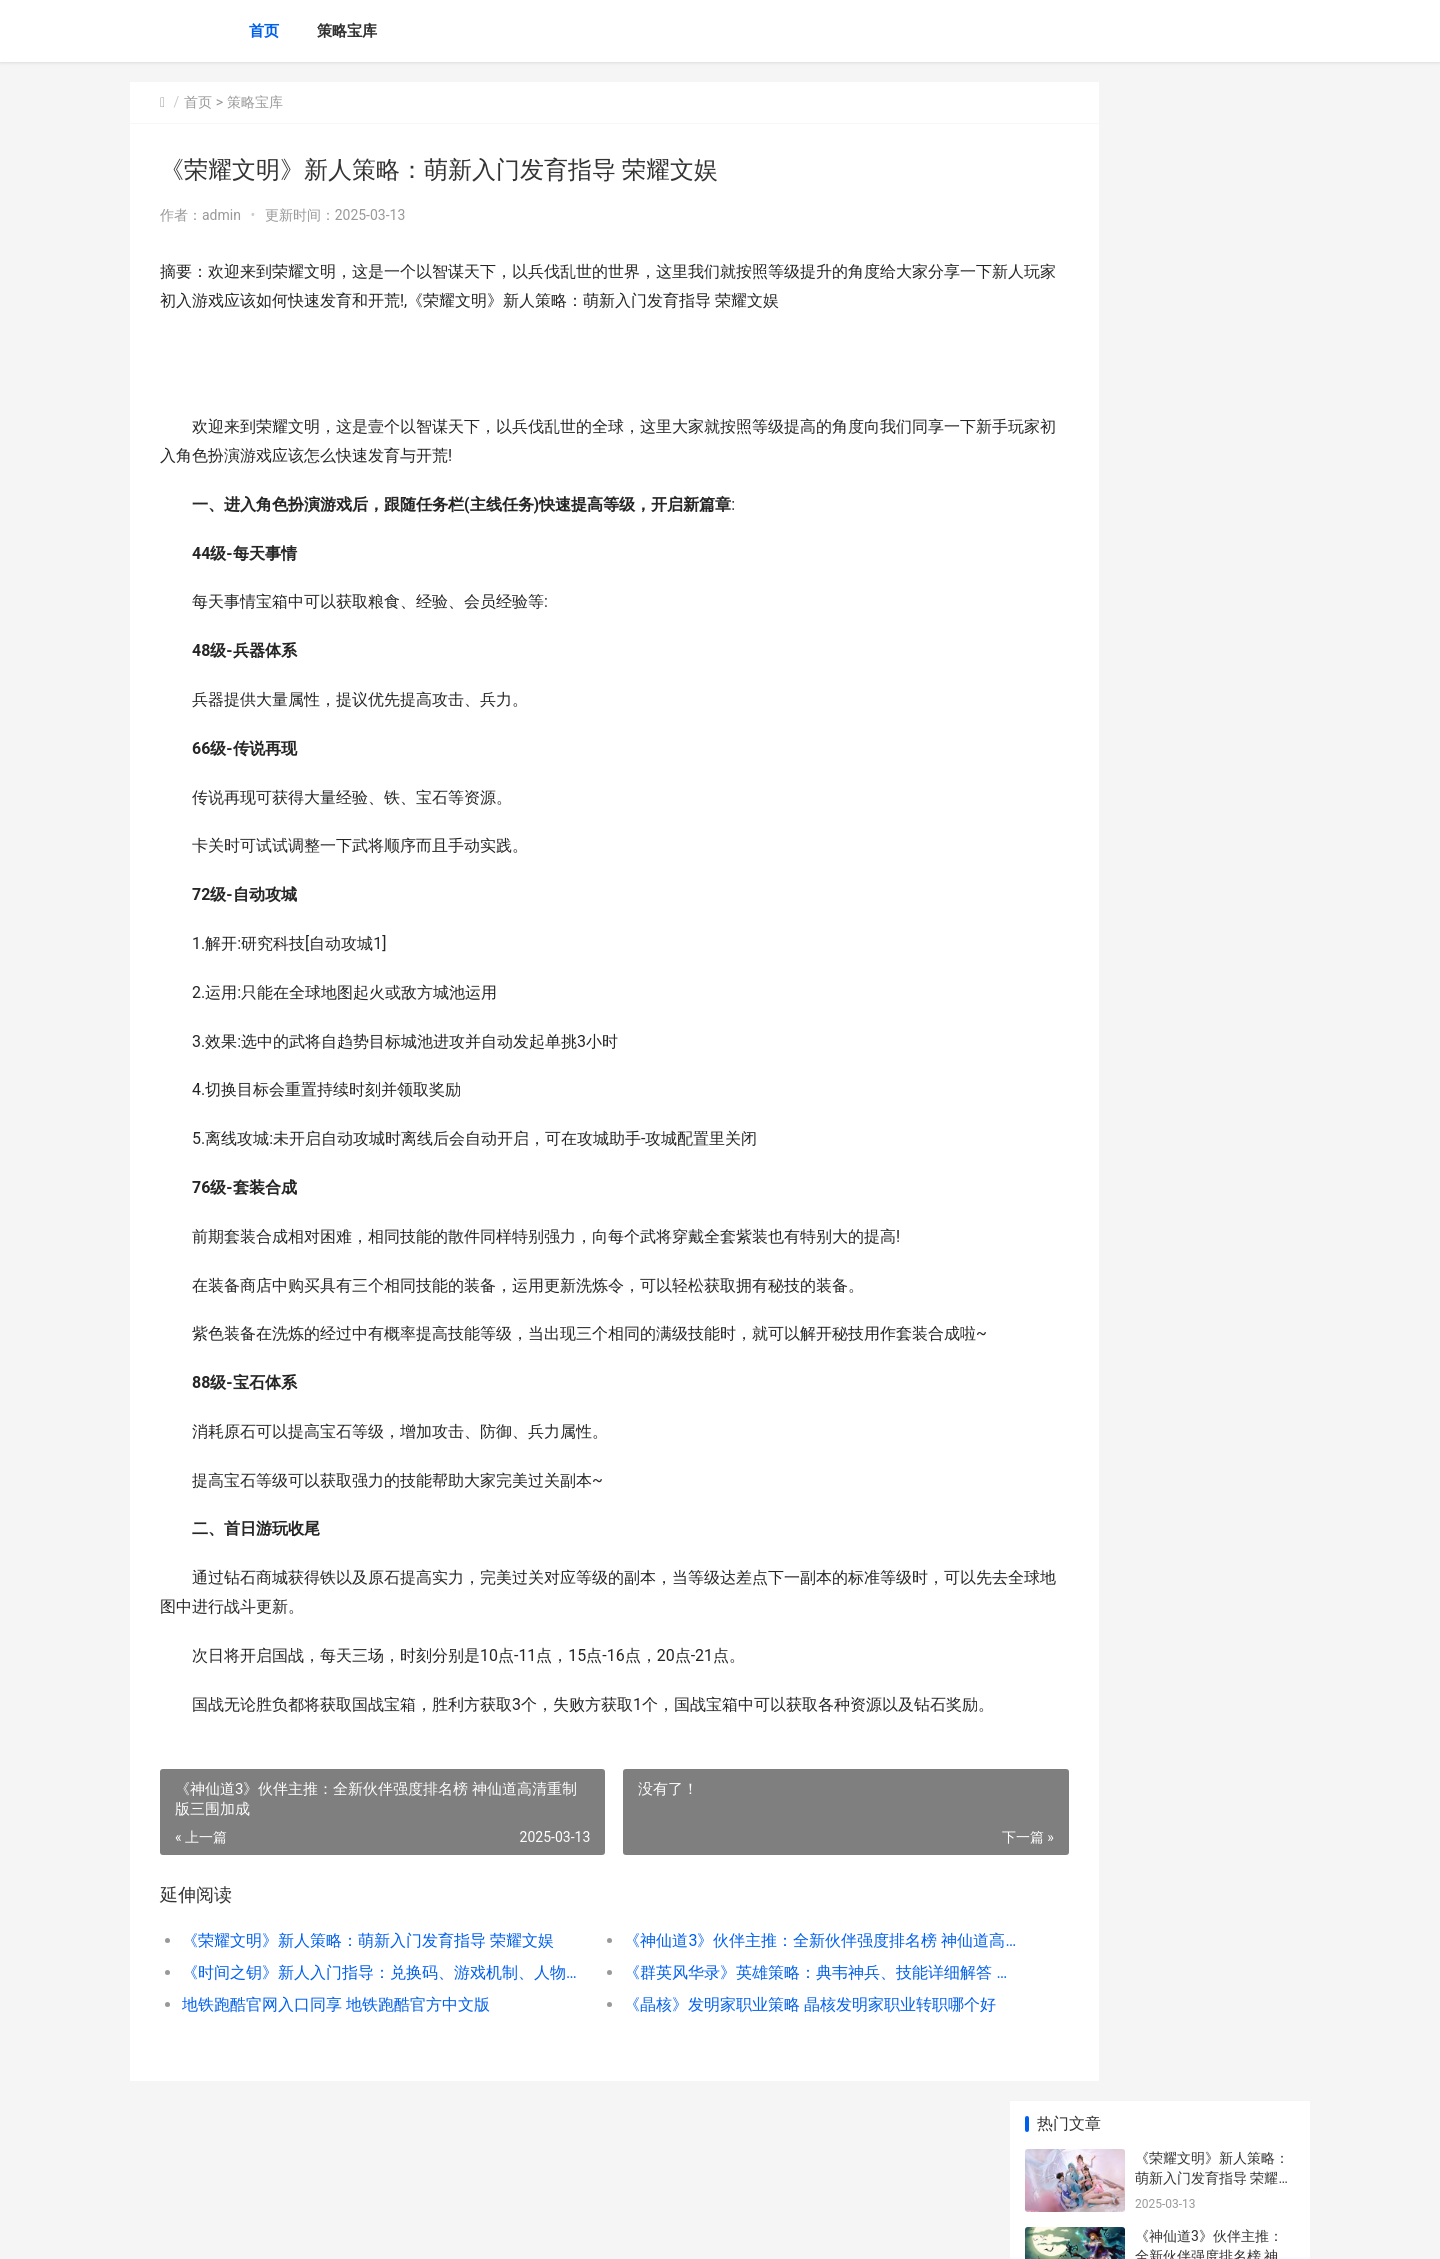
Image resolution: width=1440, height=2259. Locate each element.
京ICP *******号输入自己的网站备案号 (442, 2227)
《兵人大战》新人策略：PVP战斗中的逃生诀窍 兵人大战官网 (1213, 1308)
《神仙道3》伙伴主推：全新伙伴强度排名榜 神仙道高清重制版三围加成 (744, 1998)
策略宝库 (347, 31)
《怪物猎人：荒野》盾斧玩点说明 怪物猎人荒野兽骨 (1213, 928)
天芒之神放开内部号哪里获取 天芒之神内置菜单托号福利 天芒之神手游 (1213, 1386)
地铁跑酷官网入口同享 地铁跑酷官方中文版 (336, 2062)
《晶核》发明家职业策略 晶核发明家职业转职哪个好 (744, 2062)
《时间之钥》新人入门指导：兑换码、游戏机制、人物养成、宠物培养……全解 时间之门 (356, 2030)
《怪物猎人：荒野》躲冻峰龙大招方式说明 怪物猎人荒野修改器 (1213, 694)
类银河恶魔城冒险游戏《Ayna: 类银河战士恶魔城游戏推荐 (1210, 1006)
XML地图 (570, 2227)
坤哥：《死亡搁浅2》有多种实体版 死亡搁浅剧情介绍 (1213, 616)
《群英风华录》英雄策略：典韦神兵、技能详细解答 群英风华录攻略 (744, 2030)
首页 (264, 31)
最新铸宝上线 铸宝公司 (1206, 831)
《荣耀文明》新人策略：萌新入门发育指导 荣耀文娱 (356, 1998)
